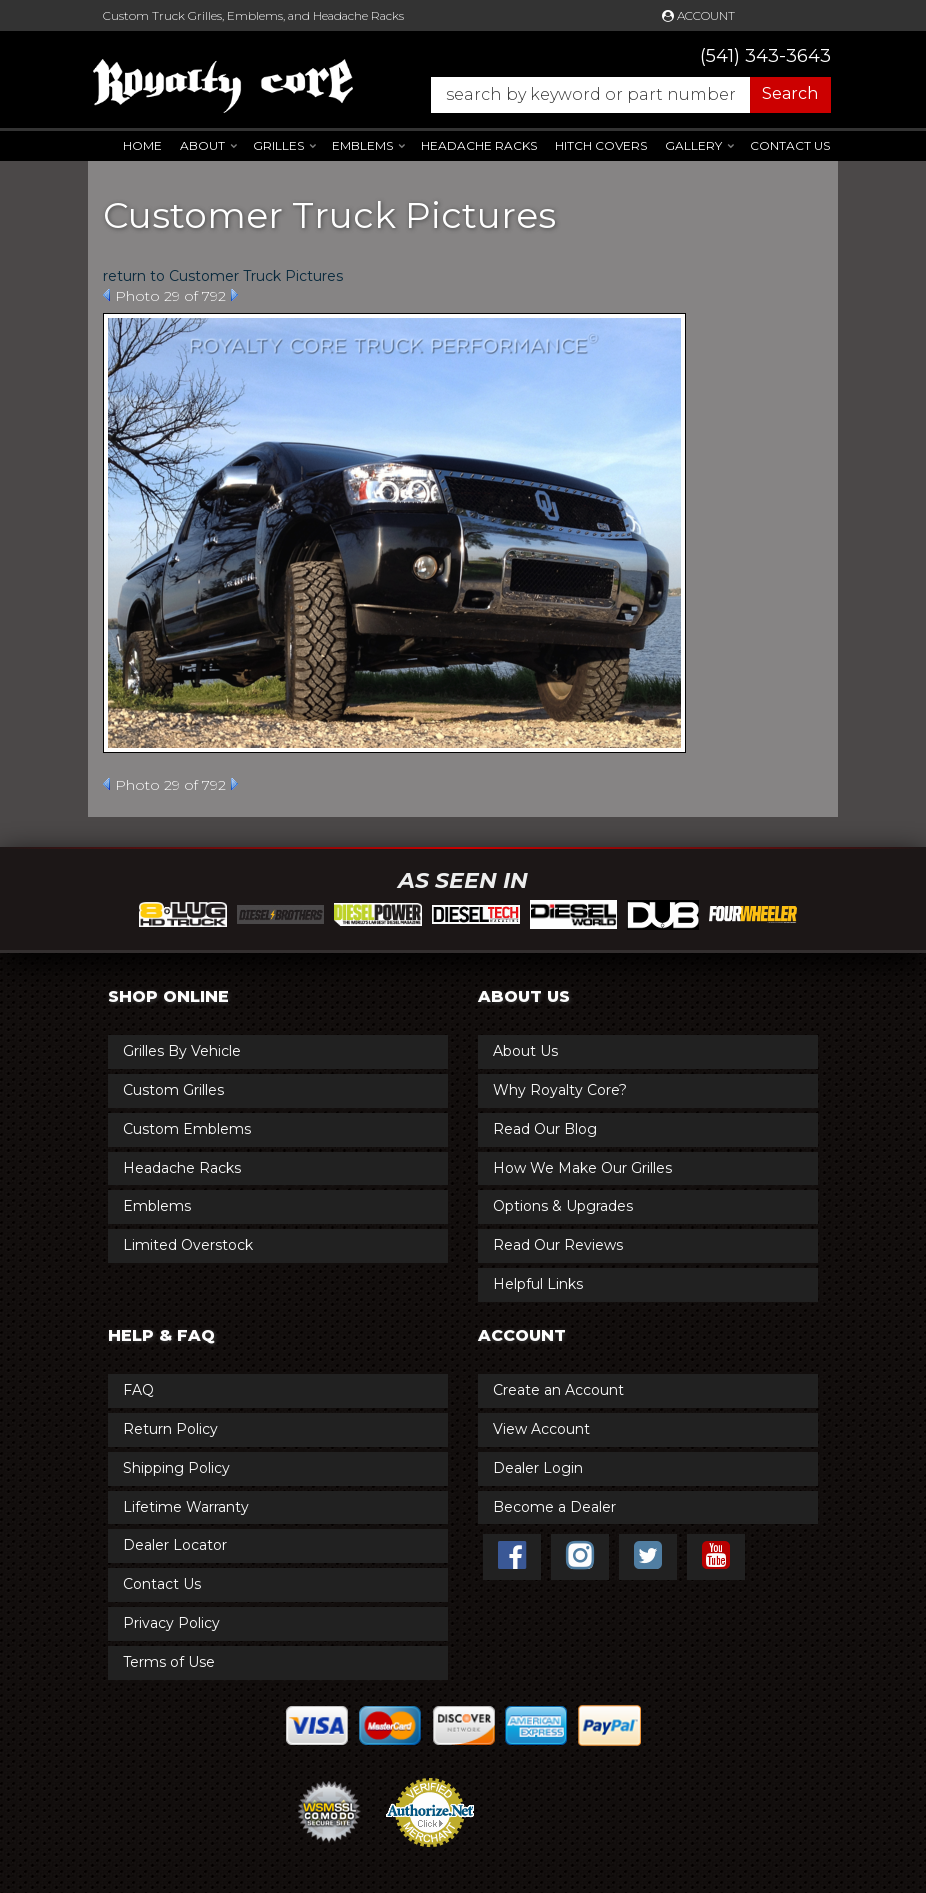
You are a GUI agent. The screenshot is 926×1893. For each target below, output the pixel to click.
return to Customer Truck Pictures (223, 276)
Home (142, 145)
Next (234, 295)
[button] (621, 95)
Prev (106, 295)
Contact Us (790, 145)
